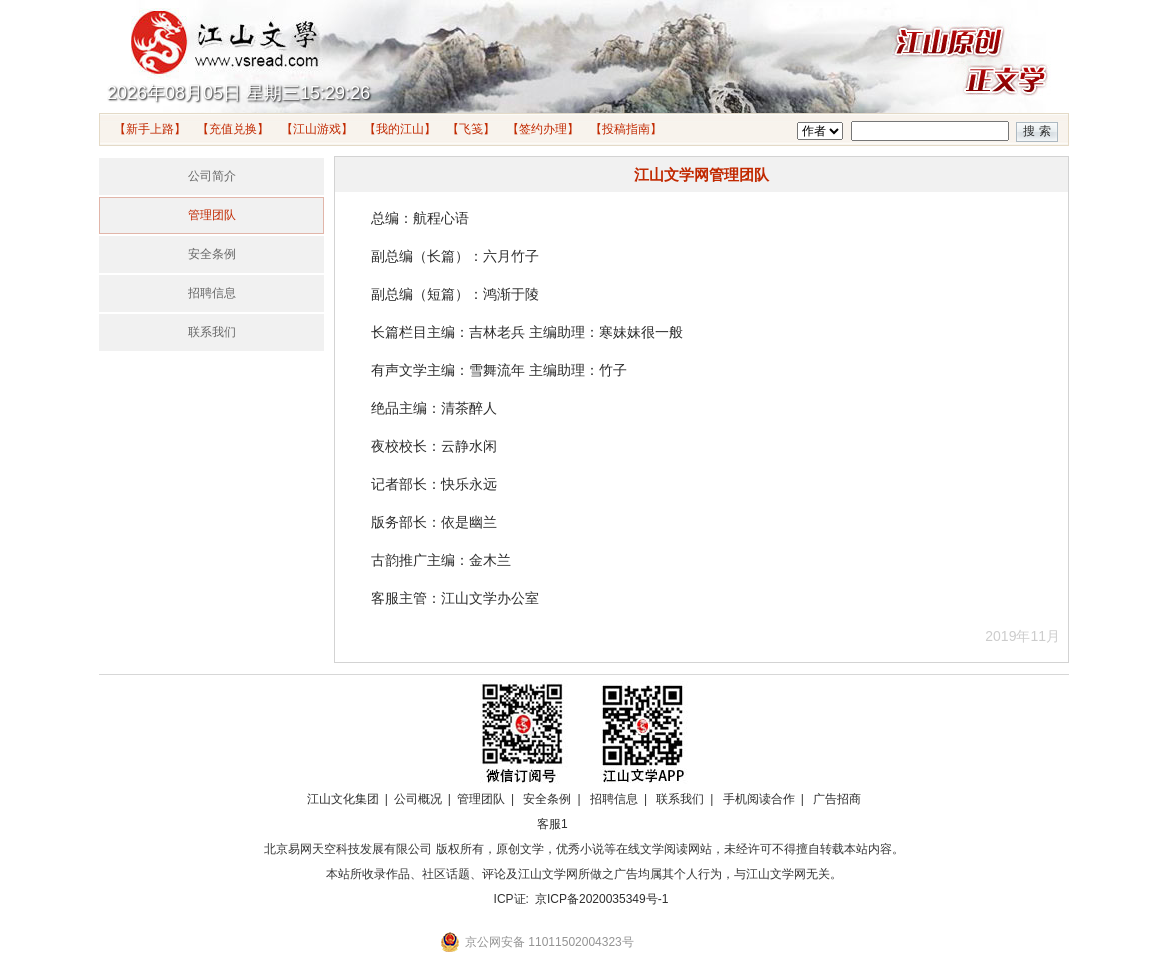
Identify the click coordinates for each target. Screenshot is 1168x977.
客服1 (552, 824)
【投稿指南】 (626, 129)
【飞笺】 (471, 129)
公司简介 (212, 176)
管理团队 (212, 215)
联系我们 (212, 332)
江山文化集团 (343, 799)
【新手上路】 (150, 129)
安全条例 (212, 254)
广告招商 (837, 799)
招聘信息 (212, 293)
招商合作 (607, 824)
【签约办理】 (543, 129)
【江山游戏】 (317, 129)
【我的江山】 (400, 129)
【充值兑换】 (233, 129)
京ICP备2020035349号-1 (601, 899)
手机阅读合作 (759, 799)
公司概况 (418, 799)
